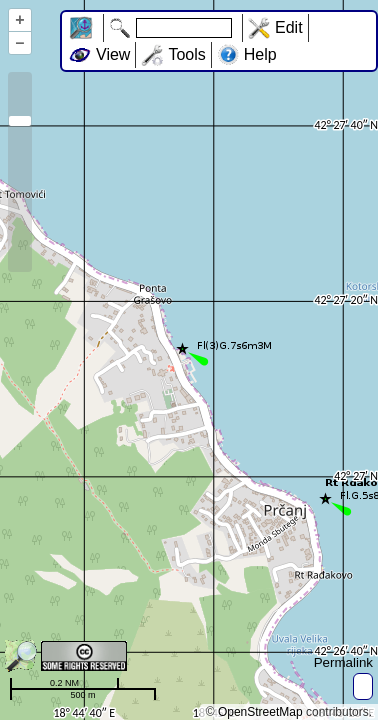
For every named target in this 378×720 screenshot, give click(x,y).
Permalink (343, 662)
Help (260, 54)
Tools (186, 54)
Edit (289, 27)
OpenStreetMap (260, 712)
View (113, 54)
